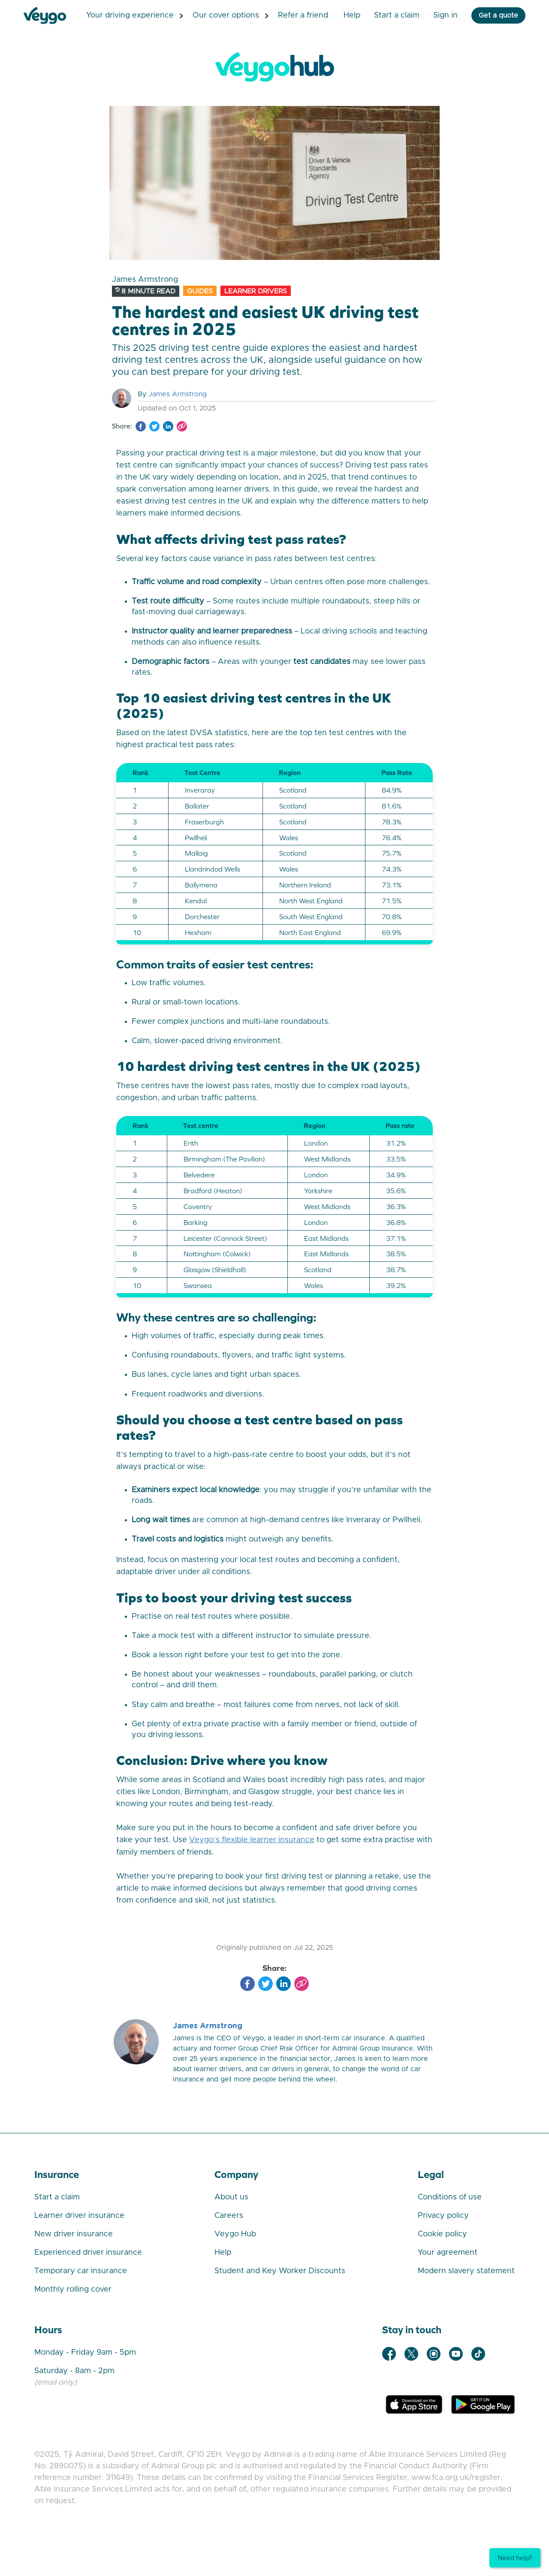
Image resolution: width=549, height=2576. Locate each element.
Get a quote (487, 15)
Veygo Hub (235, 2234)
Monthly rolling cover (73, 2289)
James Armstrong (177, 394)
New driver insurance (73, 2234)
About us (231, 2197)
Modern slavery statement (466, 2270)
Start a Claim (386, 15)
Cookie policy (442, 2234)
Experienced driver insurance (88, 2252)
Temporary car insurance (80, 2270)
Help (341, 15)
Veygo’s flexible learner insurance (251, 1840)
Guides (200, 291)
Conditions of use (450, 2197)
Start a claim (57, 2197)
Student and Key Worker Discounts (279, 2270)
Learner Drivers (255, 291)
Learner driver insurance (79, 2215)
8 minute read (145, 291)
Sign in (434, 15)
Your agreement (447, 2252)
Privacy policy (443, 2215)
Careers (228, 2215)
